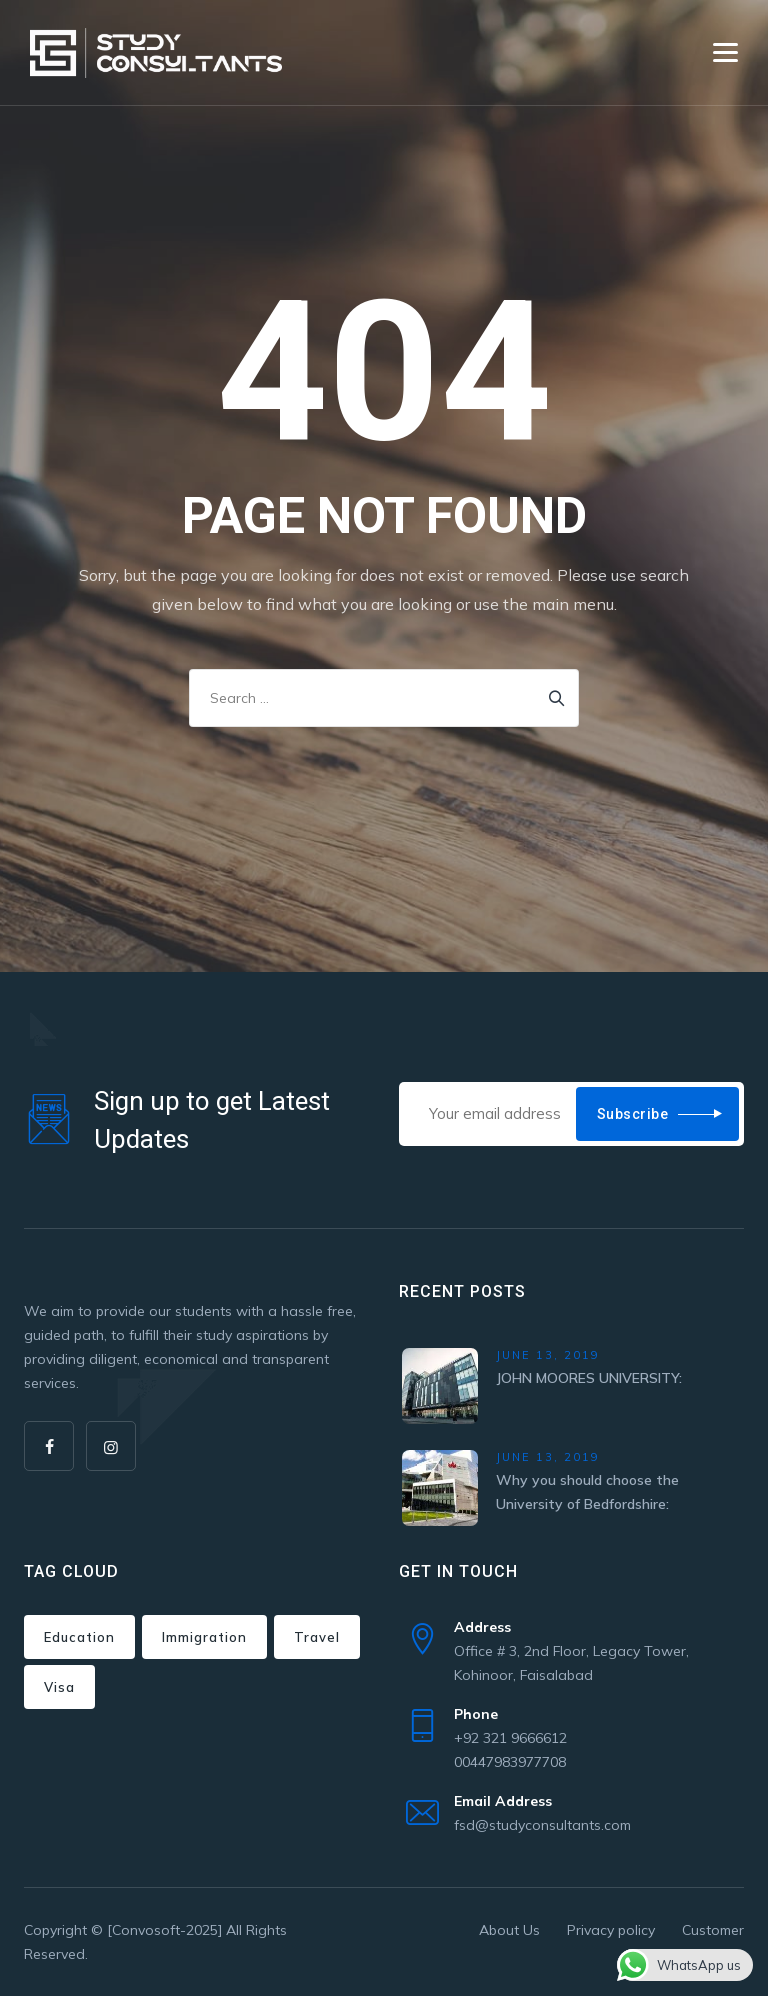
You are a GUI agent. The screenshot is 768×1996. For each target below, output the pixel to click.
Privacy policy (611, 1930)
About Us (509, 1930)
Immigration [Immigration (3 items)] (204, 1637)
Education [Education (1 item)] (79, 1637)
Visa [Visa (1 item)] (59, 1687)
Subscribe (633, 1114)
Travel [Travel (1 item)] (317, 1637)
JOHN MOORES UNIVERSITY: (589, 1378)
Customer (713, 1930)
